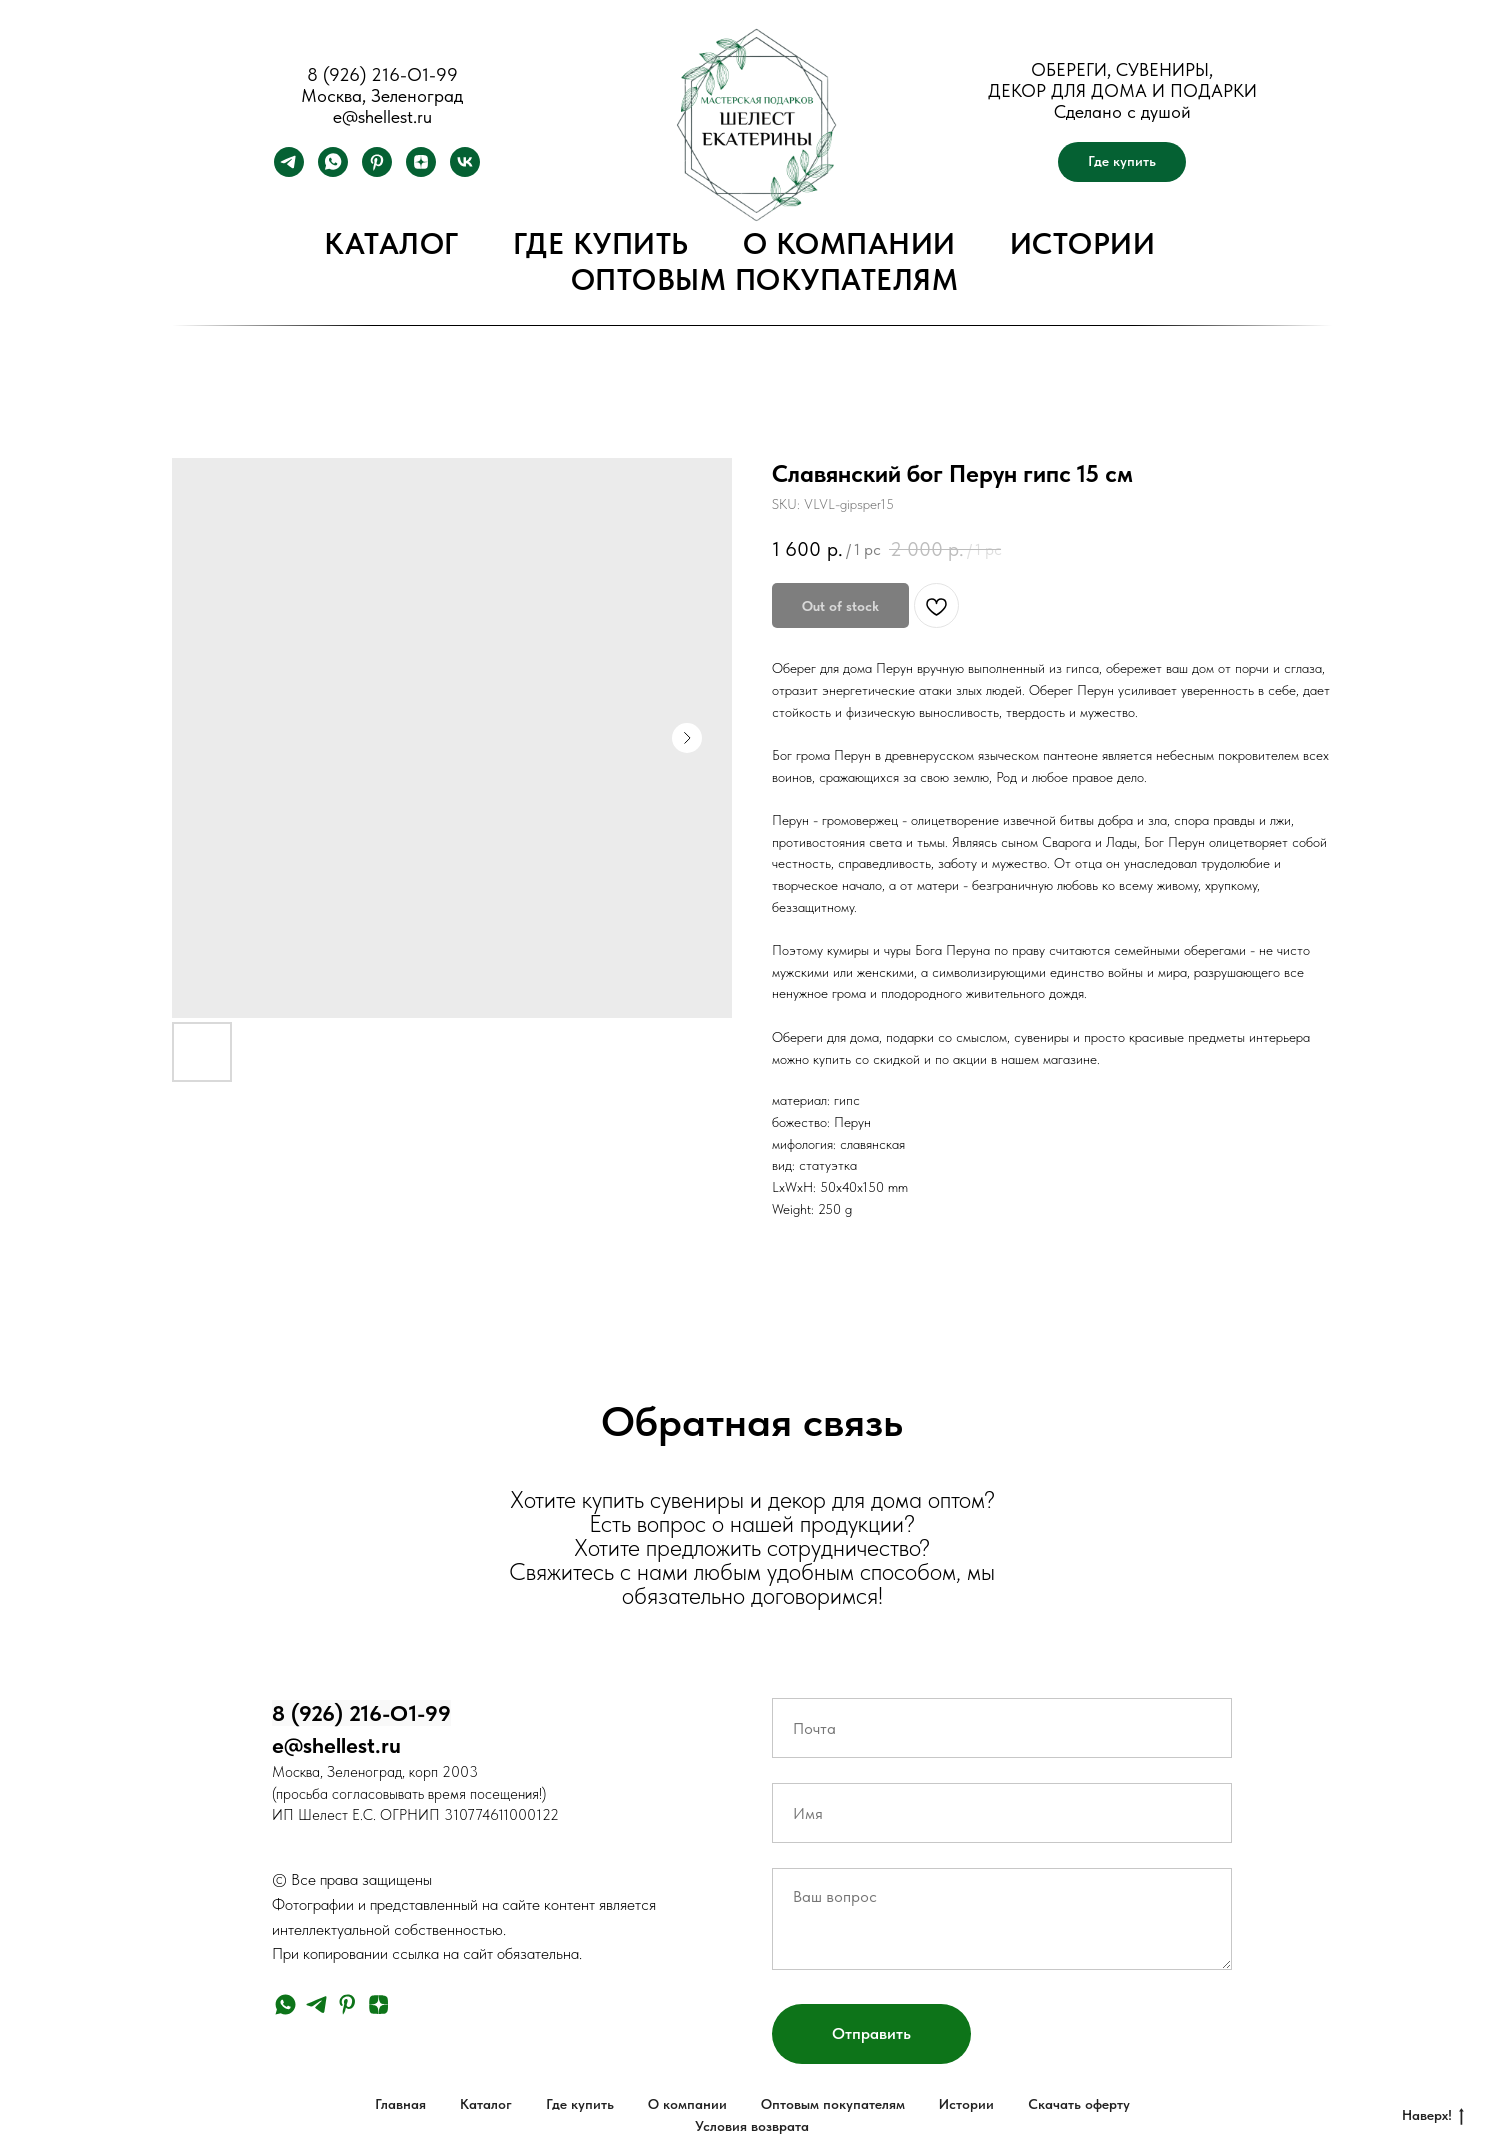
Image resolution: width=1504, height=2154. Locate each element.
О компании (849, 243)
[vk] (465, 171)
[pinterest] (377, 171)
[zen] (421, 171)
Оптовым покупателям (765, 279)
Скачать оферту (1079, 2104)
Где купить (601, 243)
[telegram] (289, 171)
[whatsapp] (333, 171)
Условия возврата (752, 2126)
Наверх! (1433, 2116)
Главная (400, 2104)
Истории (1083, 243)
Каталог (391, 243)
